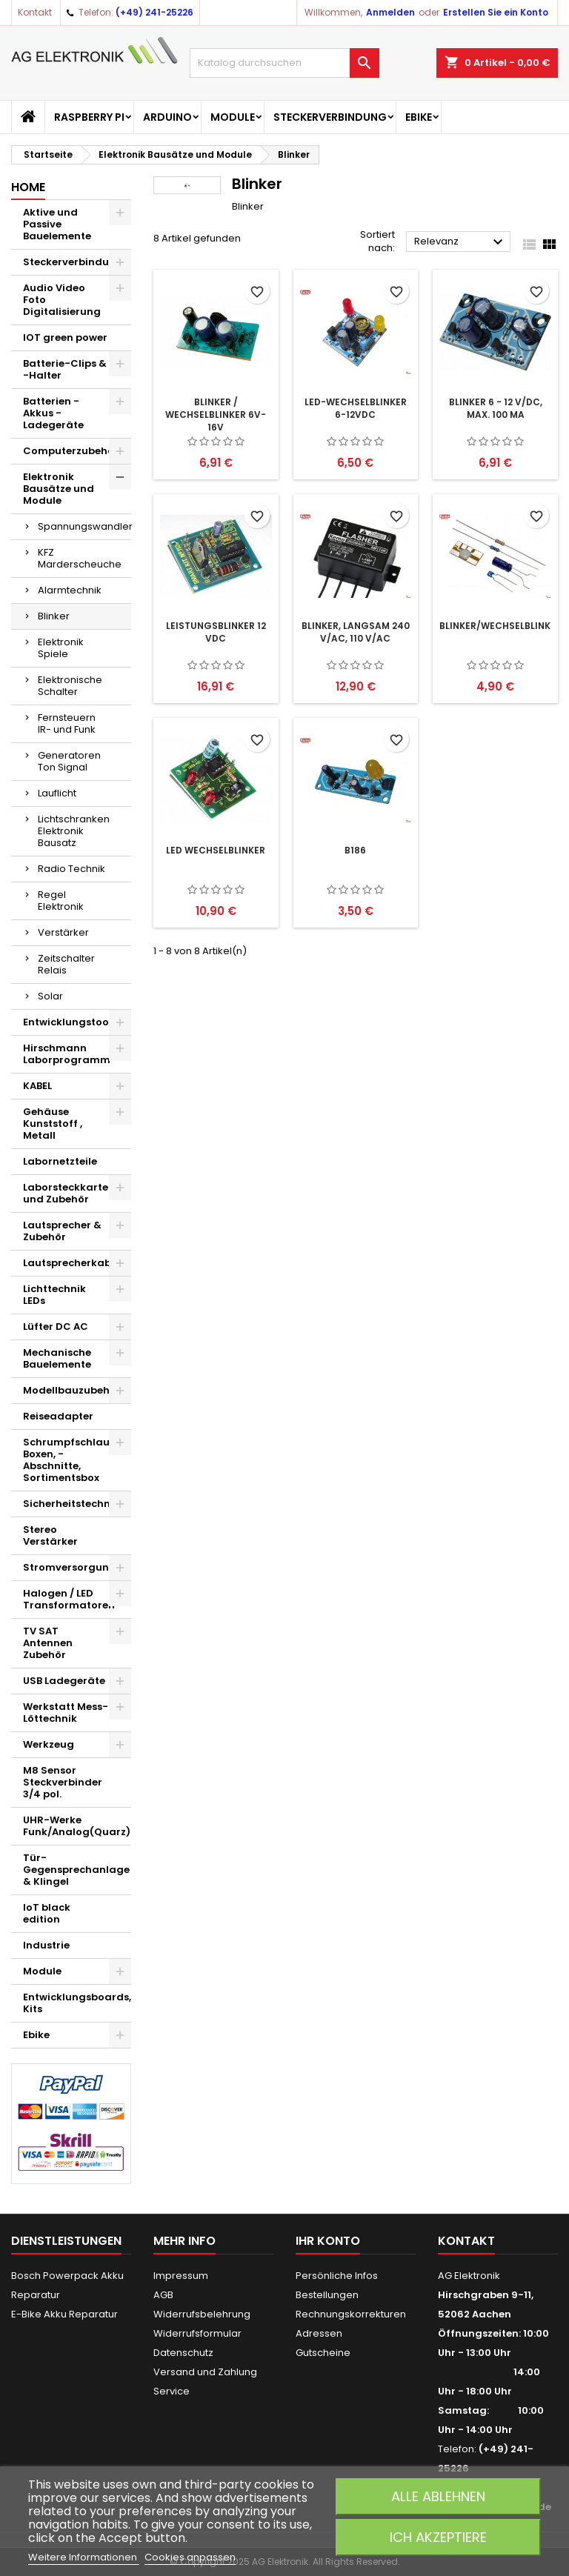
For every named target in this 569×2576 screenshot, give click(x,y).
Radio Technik (71, 869)
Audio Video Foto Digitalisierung (62, 300)
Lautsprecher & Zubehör (62, 1231)
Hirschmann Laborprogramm (66, 1054)
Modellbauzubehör (72, 1390)
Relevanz (460, 242)
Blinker (54, 616)
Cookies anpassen (190, 2557)
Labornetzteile (60, 1161)
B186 (355, 850)
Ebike (418, 117)
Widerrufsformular (197, 2333)
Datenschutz (183, 2353)
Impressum (180, 2276)
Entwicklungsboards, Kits (77, 2003)
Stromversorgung (69, 1567)
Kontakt (35, 12)
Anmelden (390, 12)
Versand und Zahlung (205, 2372)
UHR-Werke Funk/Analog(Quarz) (76, 1826)
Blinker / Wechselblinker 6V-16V (215, 414)
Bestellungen (327, 2295)
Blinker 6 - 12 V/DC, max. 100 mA (495, 408)
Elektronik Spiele (61, 648)
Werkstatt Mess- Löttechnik (65, 1712)
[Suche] (284, 63)
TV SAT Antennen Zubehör (48, 1643)
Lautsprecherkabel (71, 1263)
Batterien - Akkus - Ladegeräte (53, 413)
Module (232, 117)
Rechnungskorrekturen (351, 2314)
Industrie (46, 1945)
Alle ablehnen (438, 2496)
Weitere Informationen (83, 2557)
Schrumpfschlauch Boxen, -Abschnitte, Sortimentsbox (72, 1460)
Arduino (167, 117)
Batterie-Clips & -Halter (65, 369)
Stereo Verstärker (50, 1535)
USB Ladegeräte (64, 1681)
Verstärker (63, 932)
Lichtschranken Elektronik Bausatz (74, 831)
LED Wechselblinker (215, 850)
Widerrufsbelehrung (201, 2314)
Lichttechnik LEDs (54, 1295)
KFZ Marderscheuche (80, 558)
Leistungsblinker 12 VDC (216, 632)
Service (171, 2391)
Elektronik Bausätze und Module (58, 488)
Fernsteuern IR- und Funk (67, 723)
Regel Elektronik (61, 900)
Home (28, 187)
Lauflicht (57, 793)
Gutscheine (323, 2353)
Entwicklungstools (70, 1022)
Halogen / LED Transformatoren (69, 1599)
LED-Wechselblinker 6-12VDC (356, 408)
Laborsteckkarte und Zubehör (65, 1193)
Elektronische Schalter (70, 686)
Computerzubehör (71, 451)
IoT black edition (46, 1913)
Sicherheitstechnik (71, 1504)
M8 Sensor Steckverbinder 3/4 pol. (62, 1782)
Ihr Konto (328, 2240)
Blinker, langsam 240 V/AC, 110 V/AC (356, 632)
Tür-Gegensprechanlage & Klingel (76, 1869)
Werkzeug (48, 1744)
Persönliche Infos (337, 2276)
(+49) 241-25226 (154, 12)
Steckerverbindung (330, 117)
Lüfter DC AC (55, 1326)
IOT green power (65, 337)
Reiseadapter (58, 1416)
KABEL (37, 1086)
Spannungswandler (84, 526)
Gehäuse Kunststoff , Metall (52, 1123)
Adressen (319, 2333)
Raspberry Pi (89, 117)
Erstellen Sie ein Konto (495, 12)
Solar (50, 996)
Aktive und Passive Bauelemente (57, 224)
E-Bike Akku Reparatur (64, 2314)
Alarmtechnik (70, 590)
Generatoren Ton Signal (69, 761)
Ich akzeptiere (438, 2537)
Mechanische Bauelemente (57, 1358)
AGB (163, 2295)
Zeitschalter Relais (66, 964)
